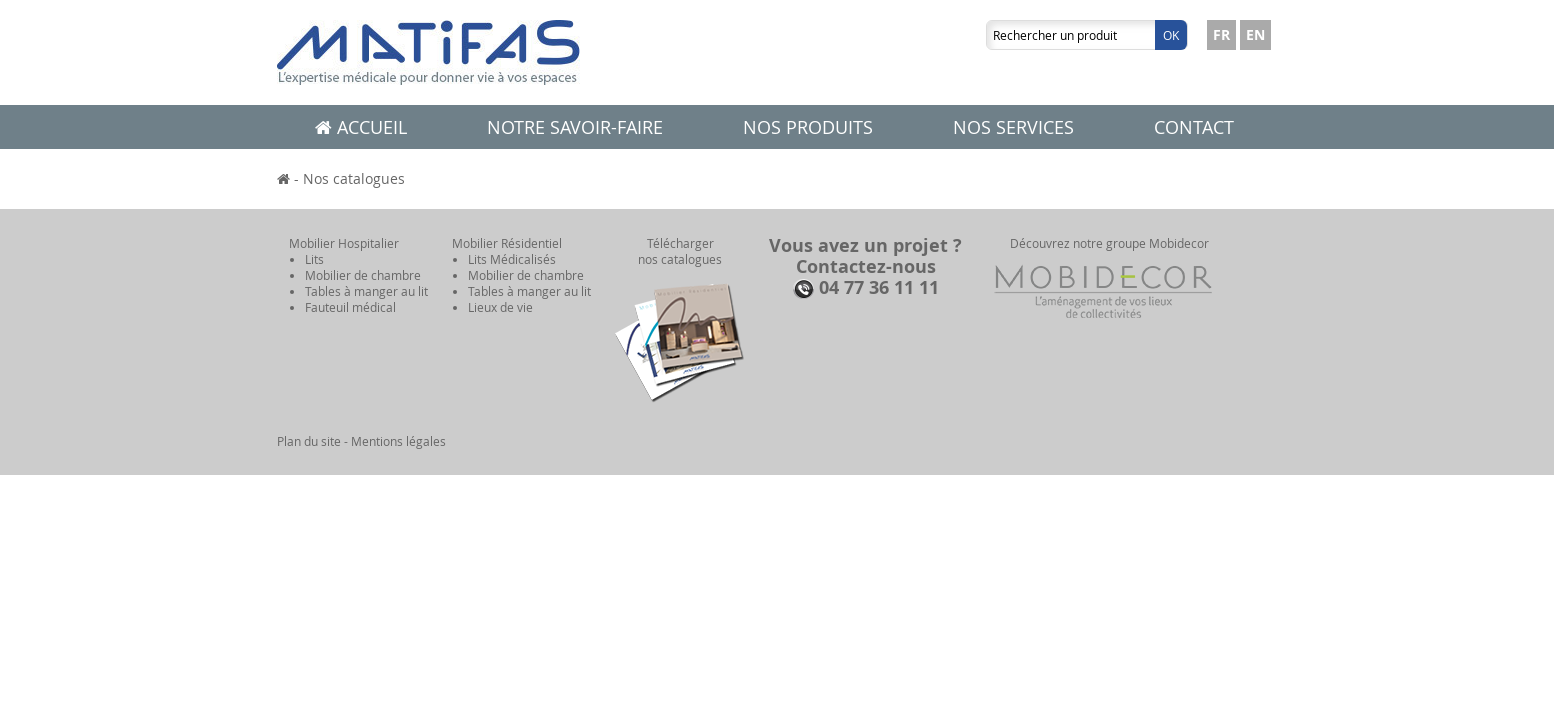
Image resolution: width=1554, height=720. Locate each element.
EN (1255, 34)
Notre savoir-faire (575, 127)
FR (1221, 34)
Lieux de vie (500, 307)
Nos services (1013, 127)
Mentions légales (398, 441)
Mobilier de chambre (363, 275)
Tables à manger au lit (366, 291)
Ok (1171, 35)
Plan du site (309, 441)
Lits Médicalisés (512, 259)
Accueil (361, 127)
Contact (1194, 127)
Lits (314, 259)
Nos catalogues (354, 178)
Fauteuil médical (350, 307)
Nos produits (808, 127)
